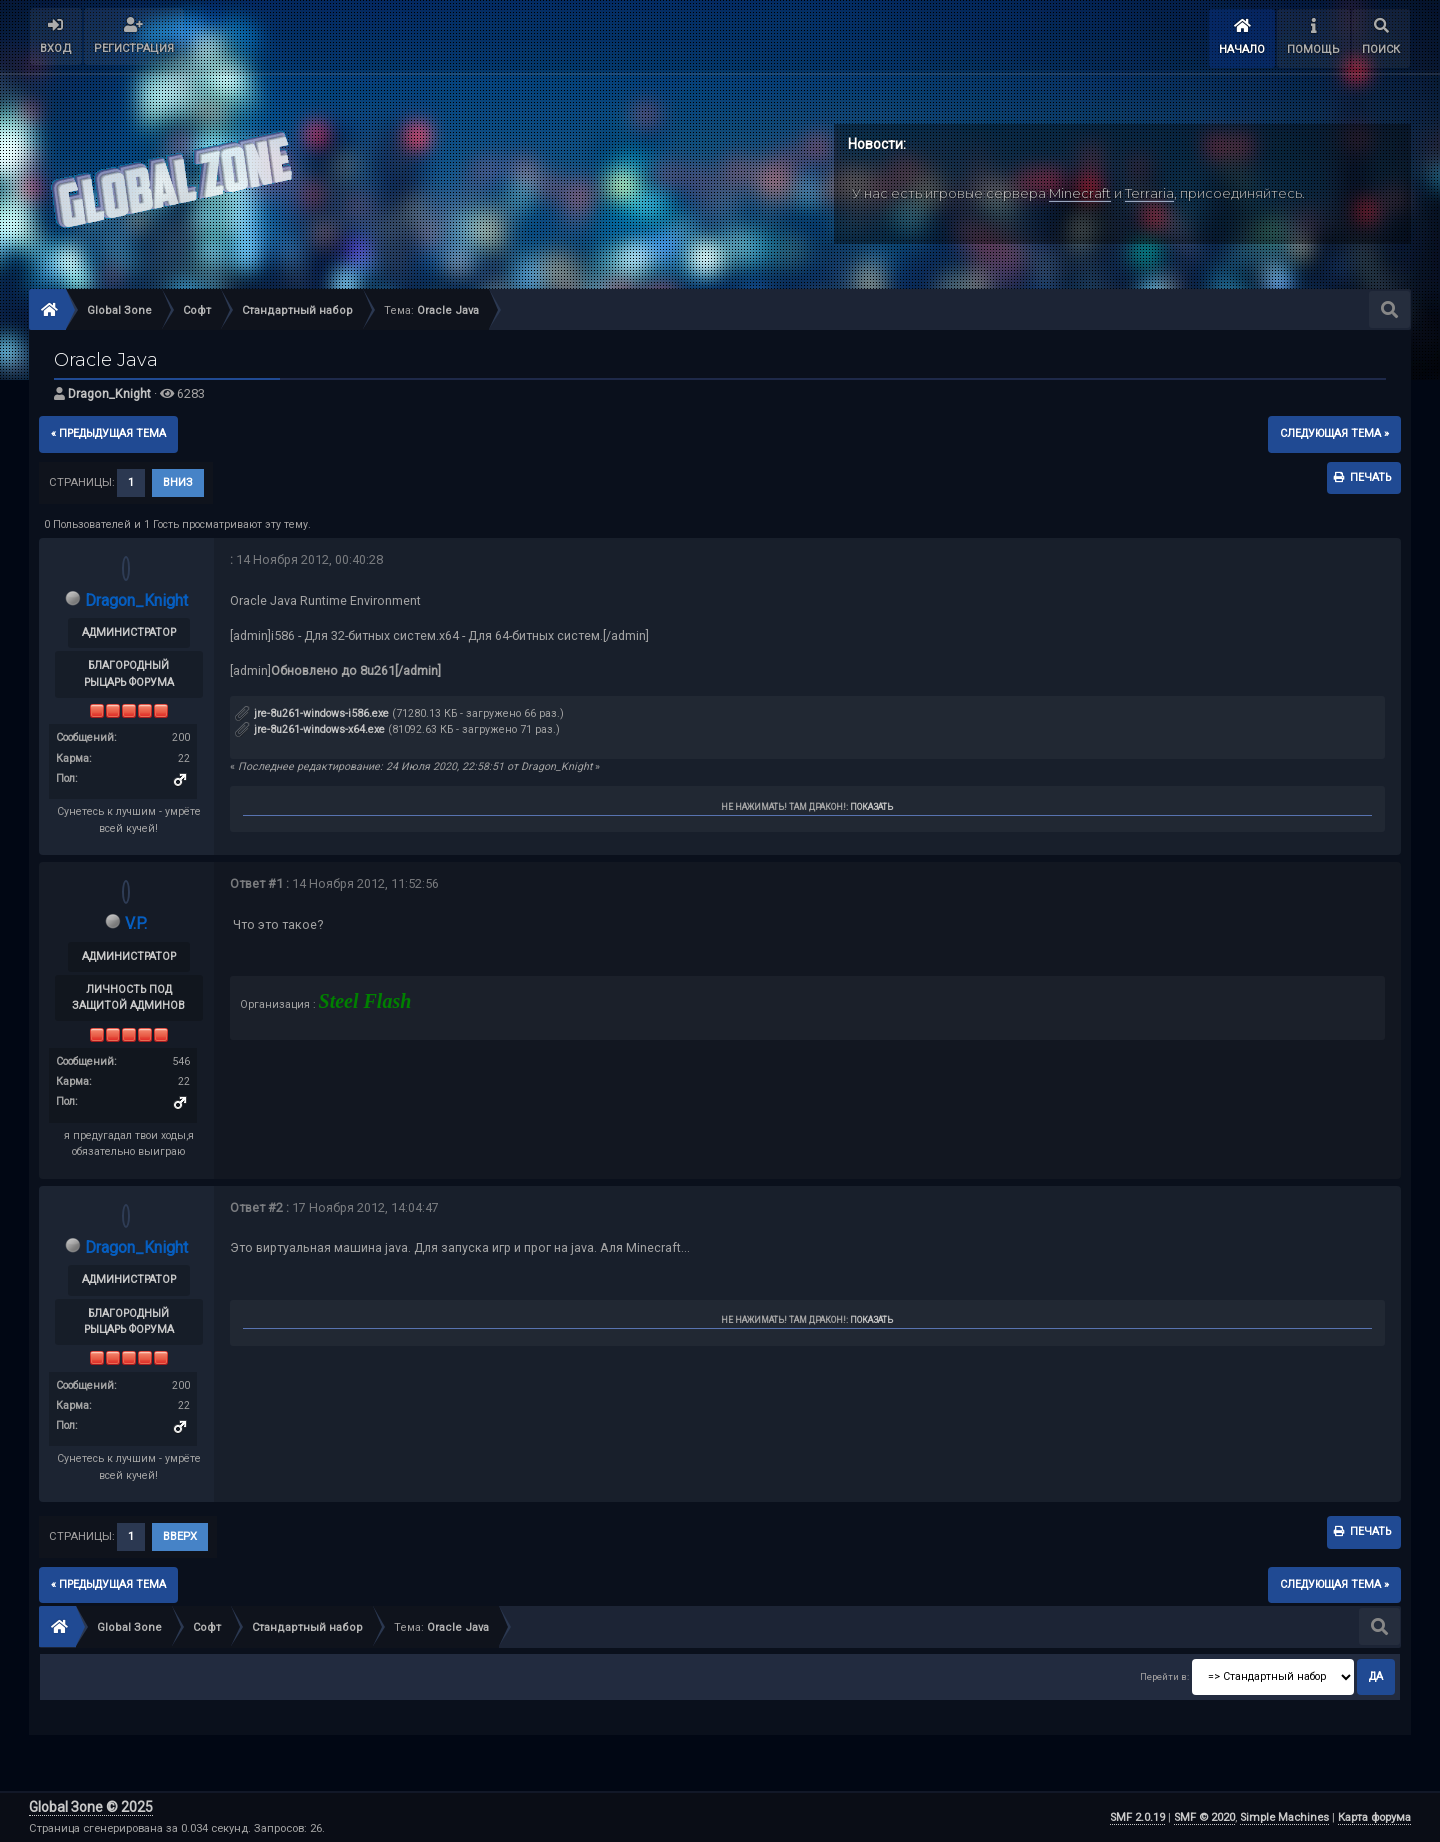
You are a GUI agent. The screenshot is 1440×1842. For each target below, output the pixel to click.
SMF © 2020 (1204, 1817)
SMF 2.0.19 (1137, 1817)
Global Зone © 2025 (91, 1807)
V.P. (136, 923)
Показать (871, 807)
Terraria (1149, 193)
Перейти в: (1164, 1676)
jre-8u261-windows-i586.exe (312, 713)
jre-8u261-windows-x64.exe (310, 729)
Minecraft (1080, 193)
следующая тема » (1334, 433)
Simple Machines (1284, 1817)
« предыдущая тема (108, 433)
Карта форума (1374, 1817)
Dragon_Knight (109, 393)
